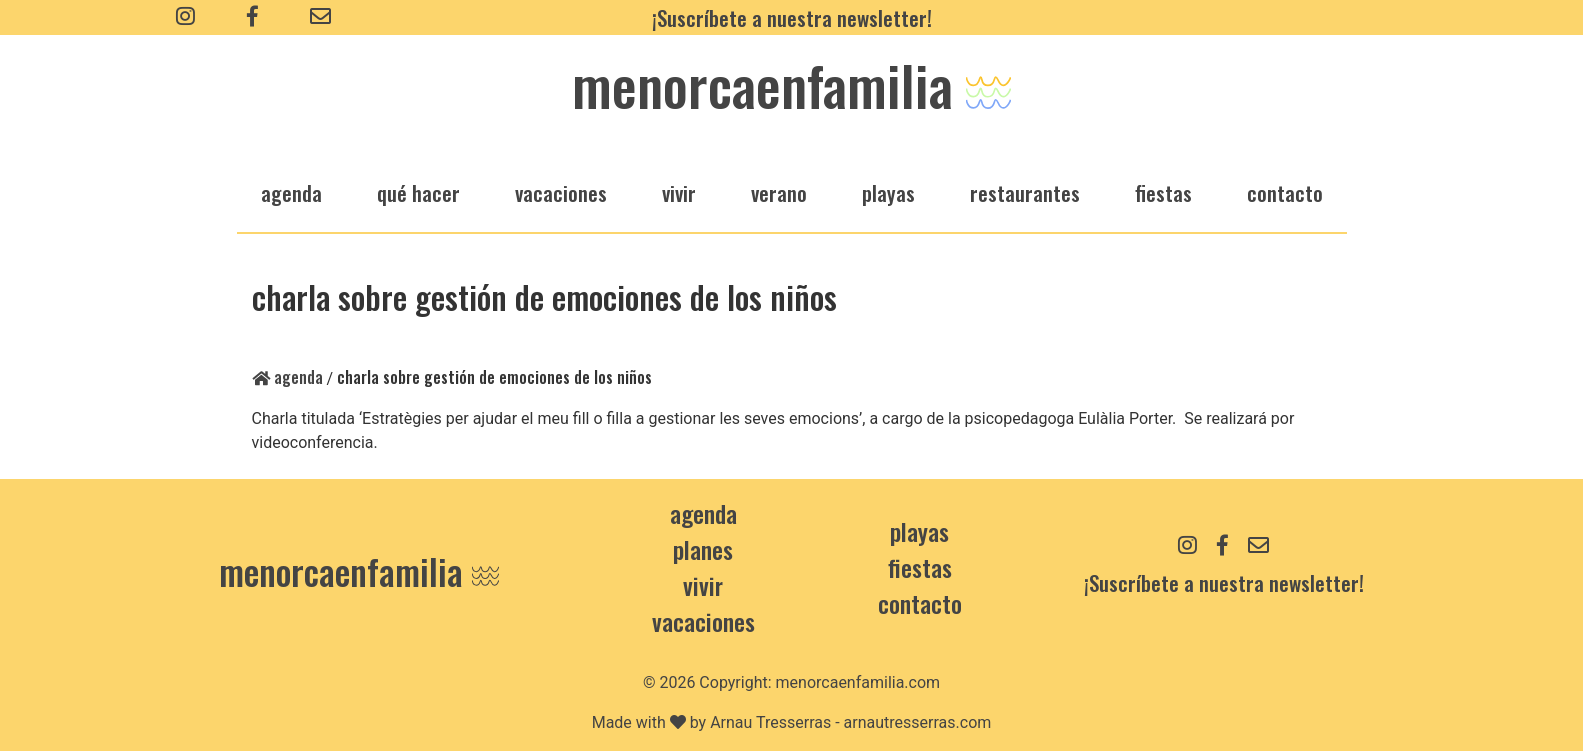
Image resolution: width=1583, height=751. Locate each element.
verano (779, 192)
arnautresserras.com (918, 722)
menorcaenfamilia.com (858, 682)
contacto (920, 603)
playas (888, 192)
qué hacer (418, 192)
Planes (703, 549)
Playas (919, 531)
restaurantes (1025, 192)
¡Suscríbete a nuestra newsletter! (792, 17)
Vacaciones (703, 621)
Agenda (287, 377)
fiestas (1163, 192)
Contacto (1285, 192)
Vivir (703, 585)
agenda (291, 192)
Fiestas (920, 567)
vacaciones (561, 192)
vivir (679, 192)
